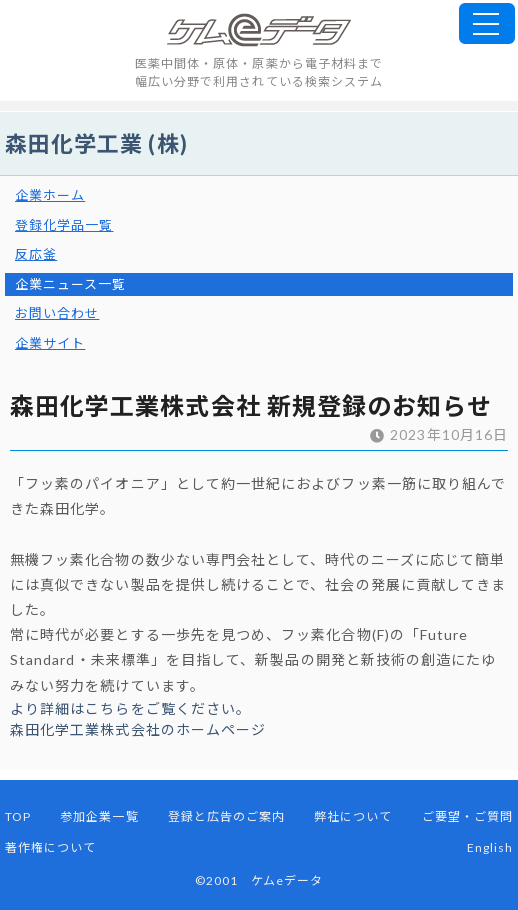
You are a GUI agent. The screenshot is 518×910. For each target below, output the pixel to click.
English (490, 847)
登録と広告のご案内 (227, 816)
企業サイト (50, 343)
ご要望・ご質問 (467, 816)
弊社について (353, 816)
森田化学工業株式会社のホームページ (138, 729)
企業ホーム (50, 195)
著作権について (50, 847)
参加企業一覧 (99, 816)
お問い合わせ (57, 313)
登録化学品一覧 (64, 225)
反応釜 (36, 254)
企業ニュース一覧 (71, 284)
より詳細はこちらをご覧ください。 (130, 708)
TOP (18, 816)
